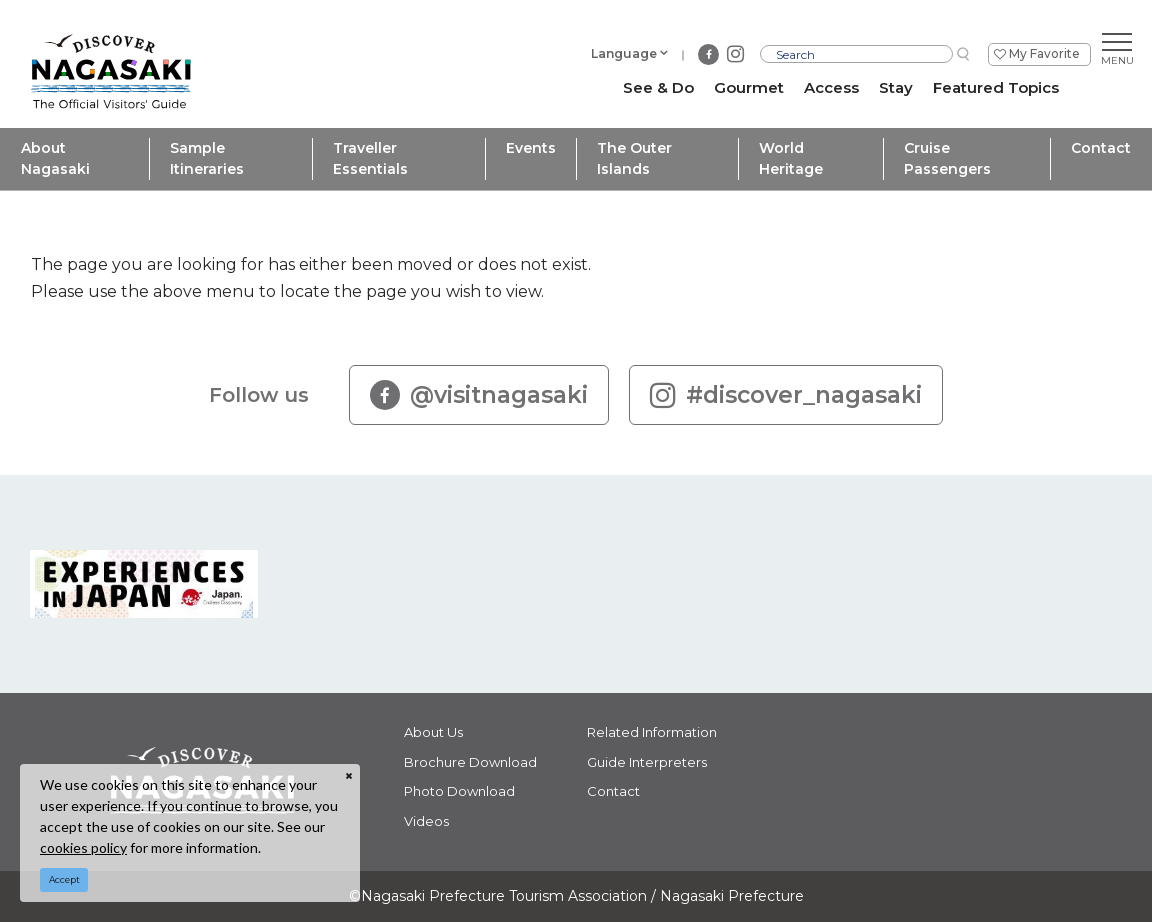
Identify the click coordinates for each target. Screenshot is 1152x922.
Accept (64, 879)
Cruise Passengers (947, 158)
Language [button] (624, 53)
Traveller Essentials (370, 158)
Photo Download (459, 791)
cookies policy (83, 847)
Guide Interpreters (647, 762)
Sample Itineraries (207, 158)
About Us (433, 732)
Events (531, 148)
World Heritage (791, 158)
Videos (426, 821)
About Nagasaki (55, 158)
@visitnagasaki (479, 395)
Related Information (652, 732)
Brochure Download (470, 762)
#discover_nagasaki (786, 395)
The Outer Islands (634, 158)
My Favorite (1044, 53)
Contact (1101, 148)
